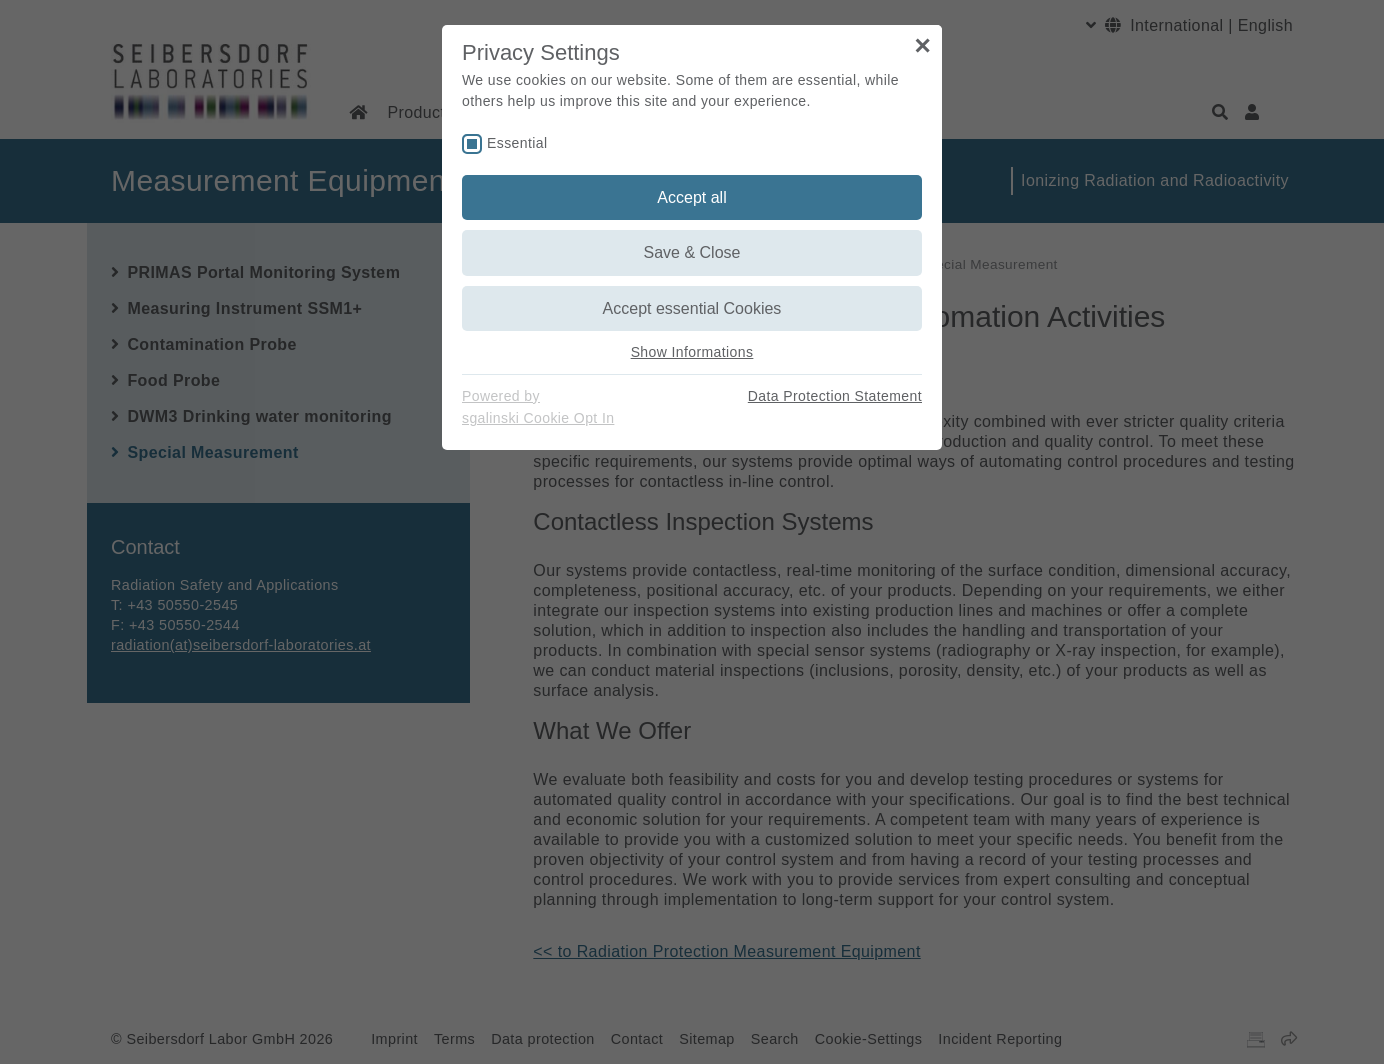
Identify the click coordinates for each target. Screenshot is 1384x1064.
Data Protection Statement (835, 396)
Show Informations (692, 352)
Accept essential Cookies (692, 308)
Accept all (691, 197)
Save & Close (692, 252)
